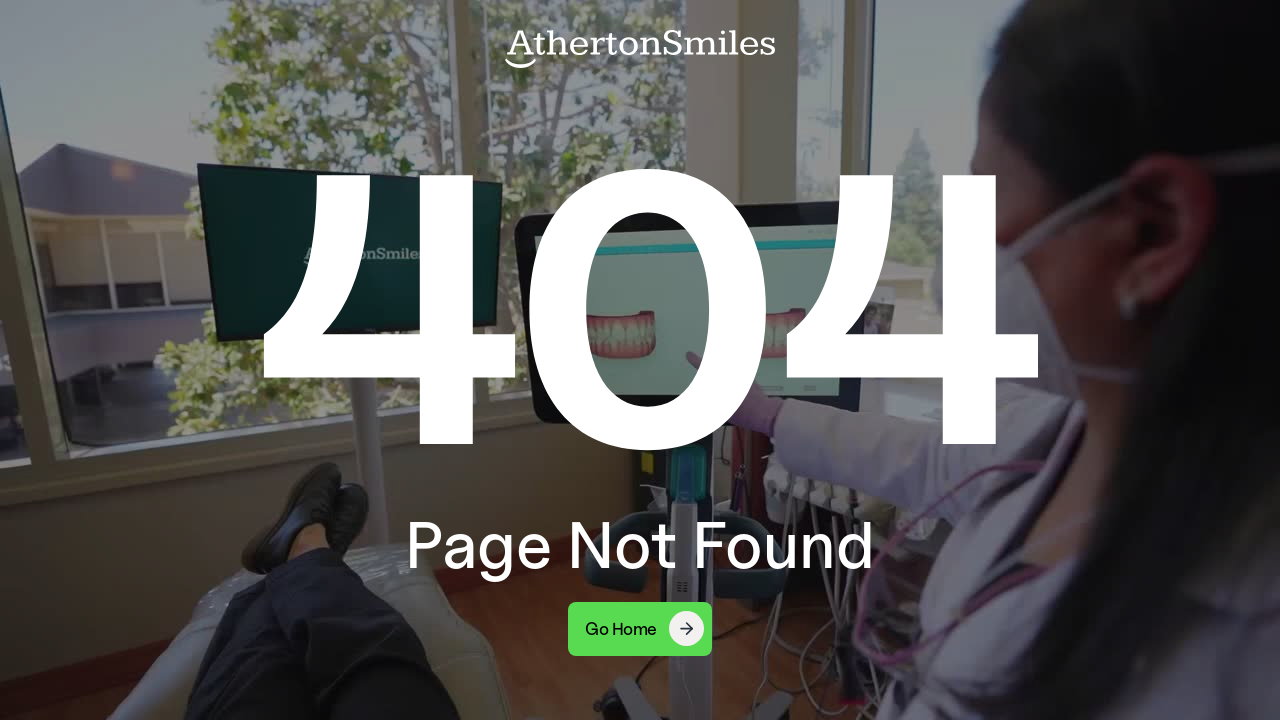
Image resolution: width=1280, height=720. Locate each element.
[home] (640, 48)
